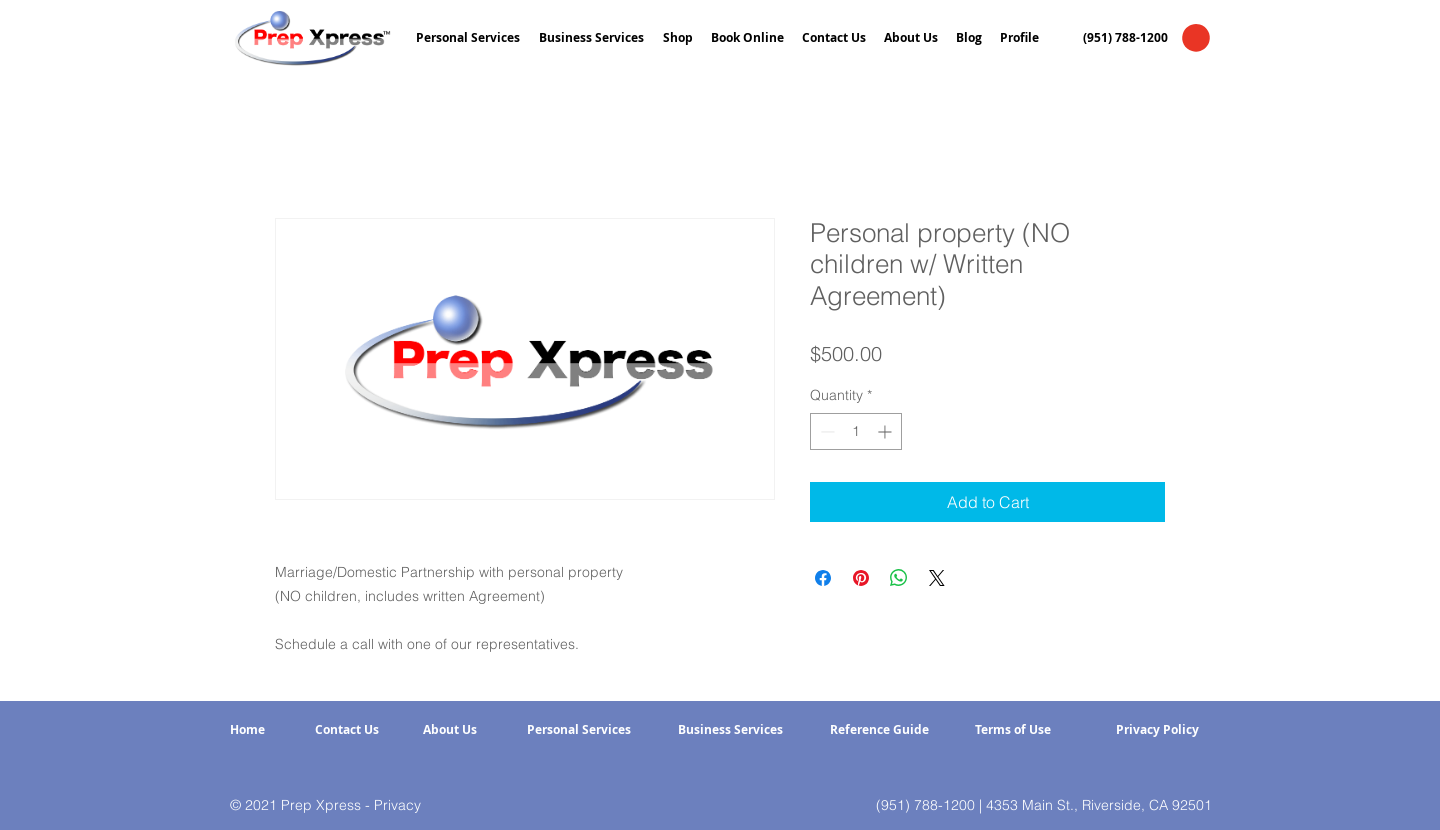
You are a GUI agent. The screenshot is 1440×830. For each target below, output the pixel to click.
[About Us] (449, 730)
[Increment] (886, 431)
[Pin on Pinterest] (861, 578)
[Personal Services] (578, 730)
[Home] (247, 730)
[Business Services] (730, 730)
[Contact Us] (346, 730)
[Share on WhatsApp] (899, 578)
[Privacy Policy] (1157, 730)
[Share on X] (937, 578)
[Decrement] (825, 431)
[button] (1196, 38)
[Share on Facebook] (823, 578)
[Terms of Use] (1012, 730)
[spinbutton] (856, 431)
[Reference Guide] (879, 730)
